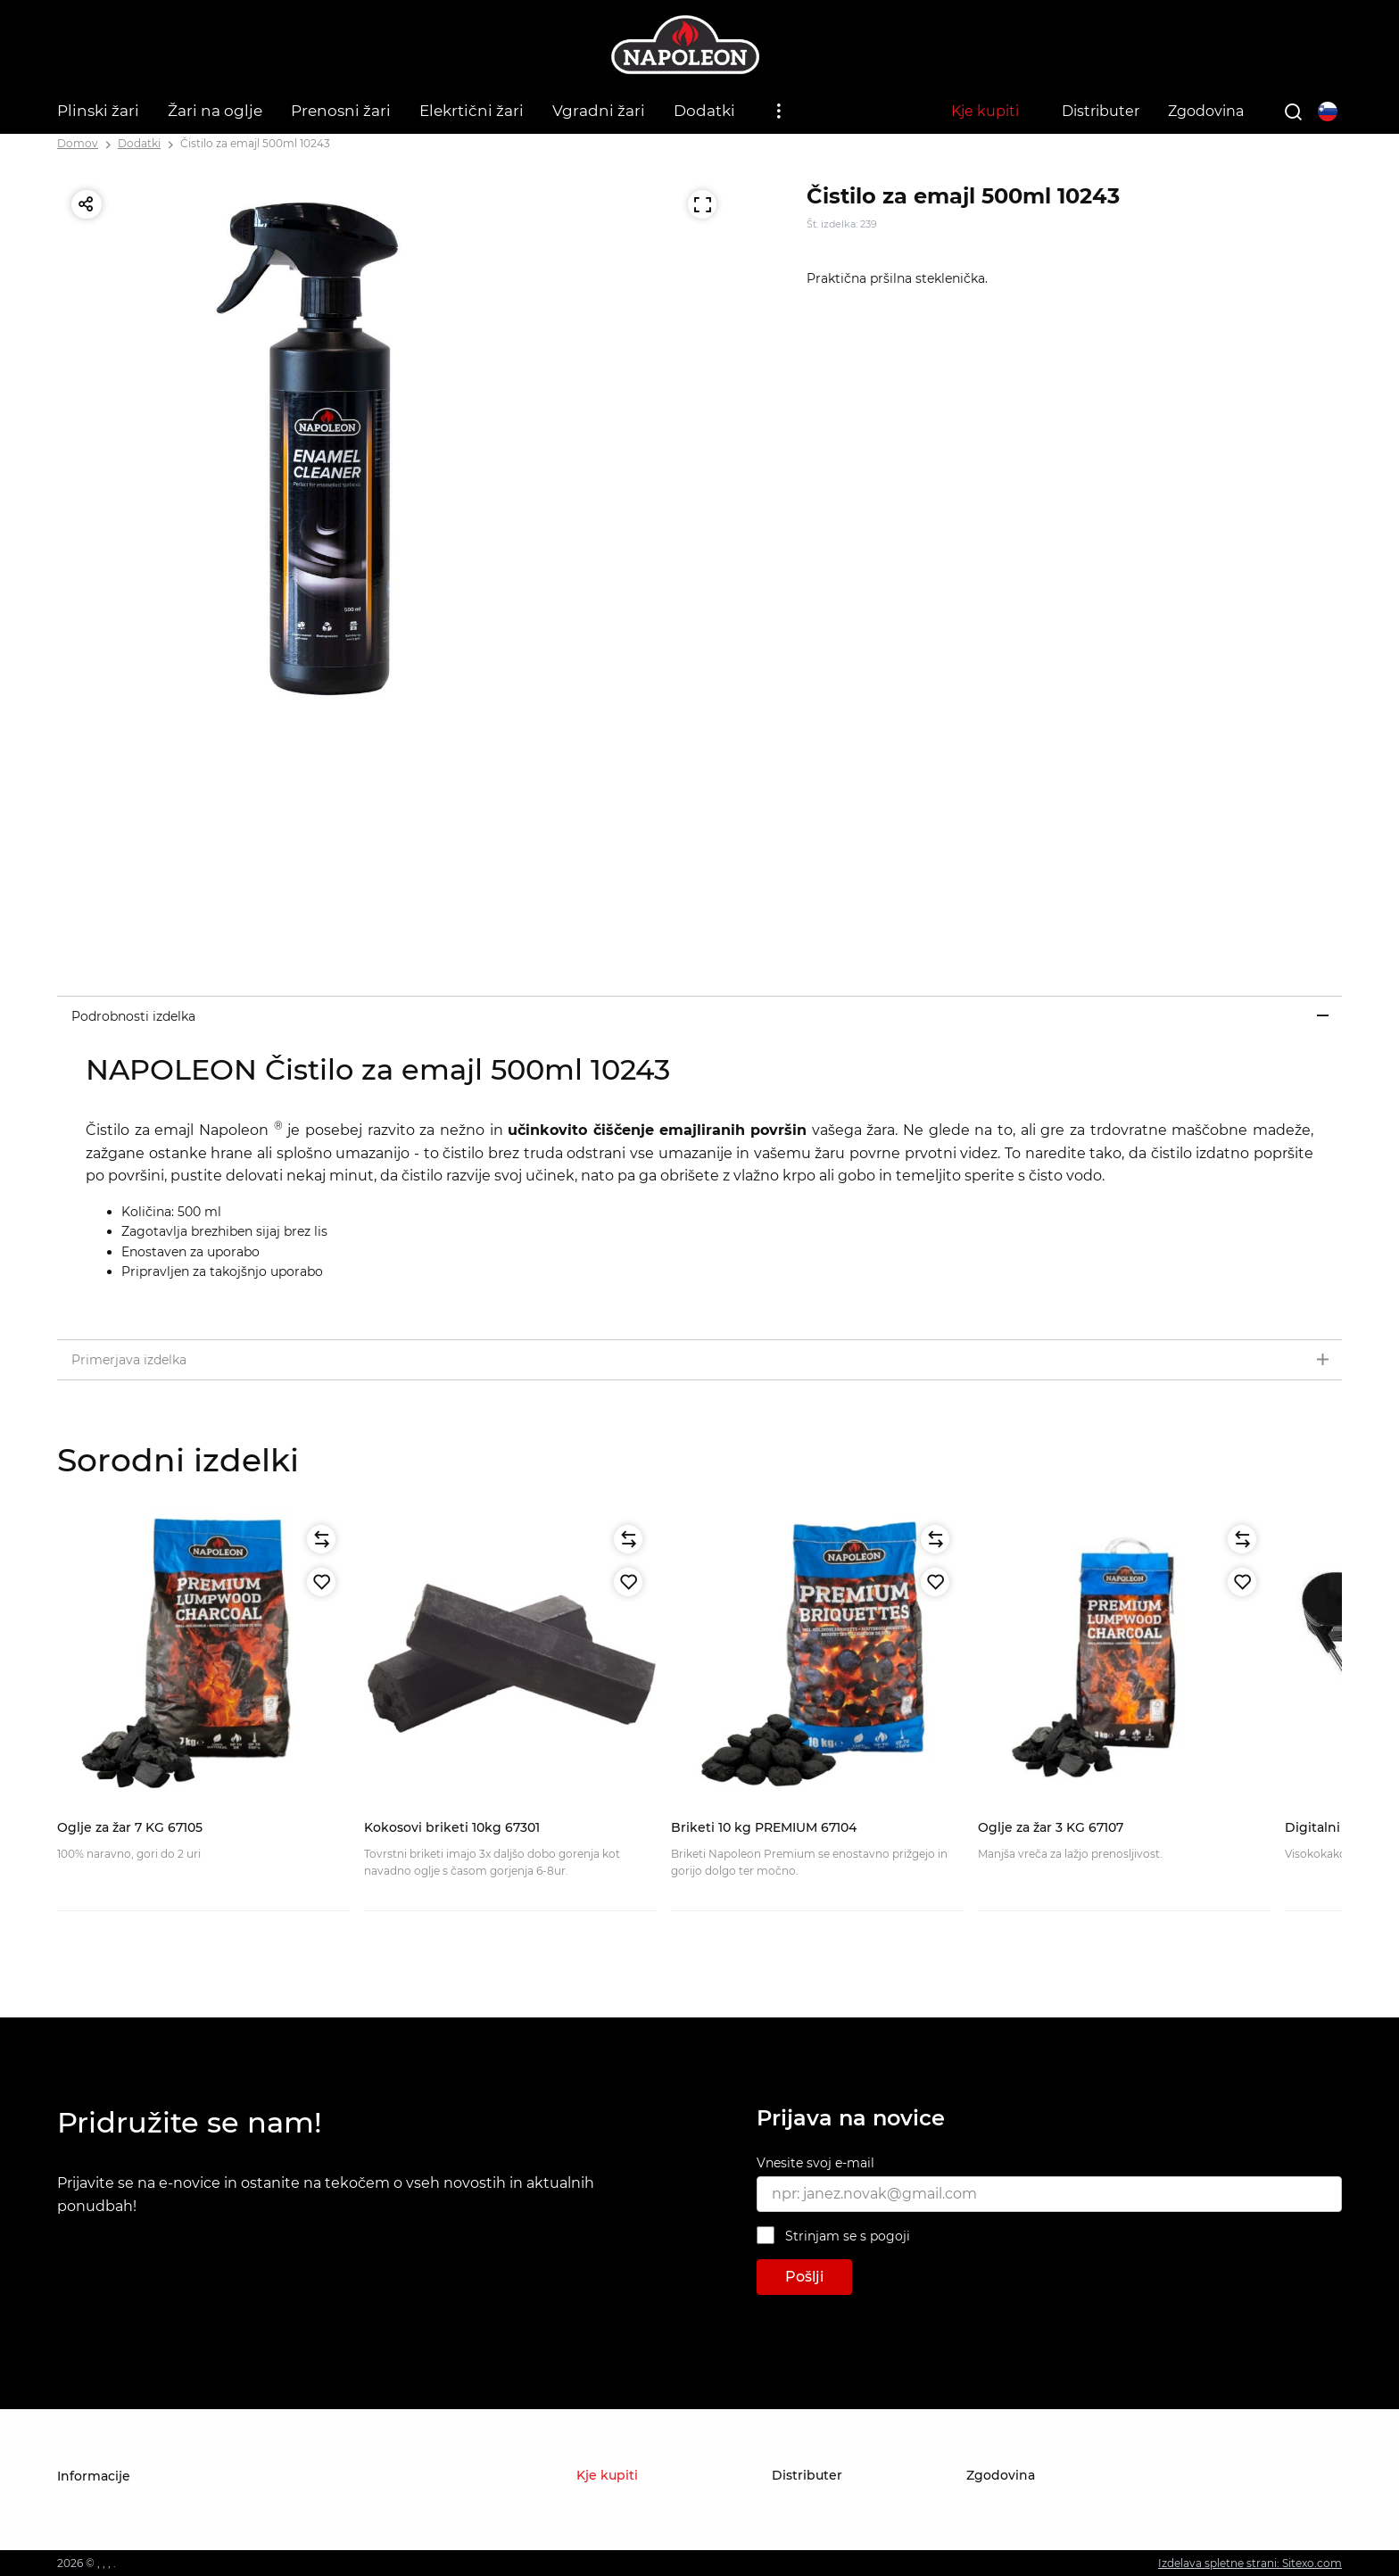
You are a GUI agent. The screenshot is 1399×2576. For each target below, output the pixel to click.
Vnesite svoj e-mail (815, 2163)
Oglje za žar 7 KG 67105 (130, 1827)
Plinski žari (98, 111)
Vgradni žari (598, 111)
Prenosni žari (341, 111)
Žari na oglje (215, 111)
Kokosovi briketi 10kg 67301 (452, 1827)
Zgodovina (1206, 111)
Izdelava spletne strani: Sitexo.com (1250, 2563)
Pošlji (804, 2276)
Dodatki (704, 111)
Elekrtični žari (471, 111)
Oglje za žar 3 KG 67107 (1050, 1827)
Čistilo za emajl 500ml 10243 (255, 143)
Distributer (1100, 111)
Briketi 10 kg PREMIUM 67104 (764, 1827)
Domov (77, 143)
